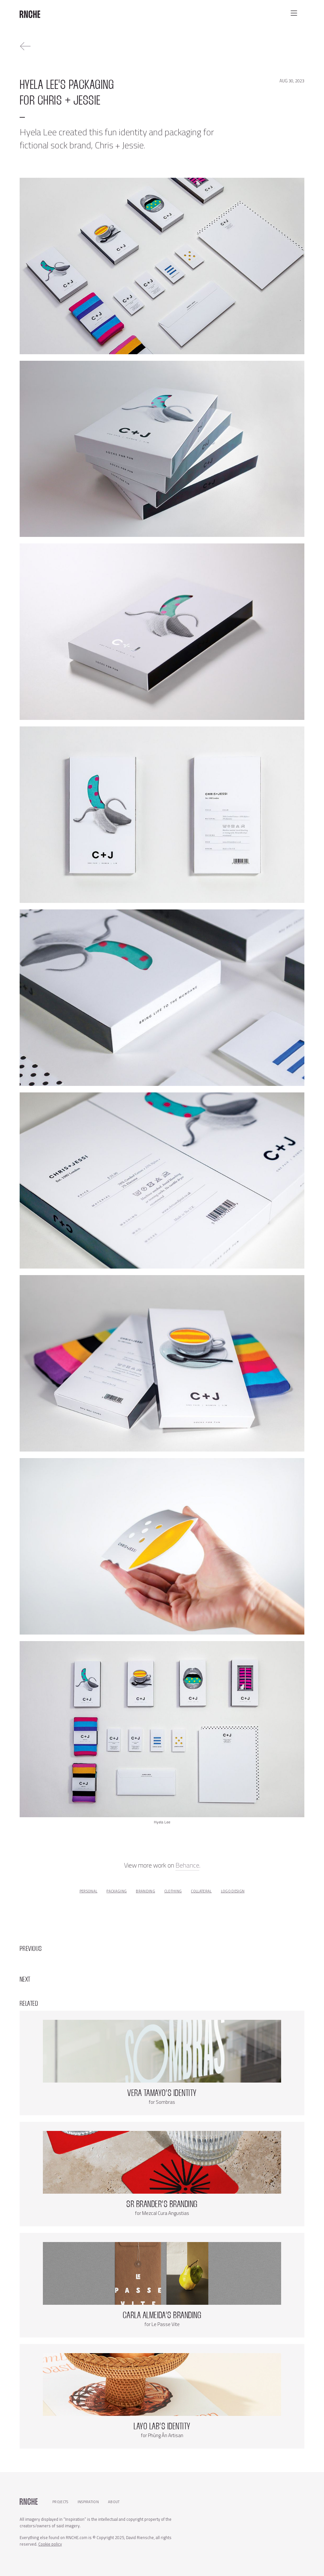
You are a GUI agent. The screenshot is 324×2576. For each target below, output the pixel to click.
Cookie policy (50, 2544)
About (114, 2501)
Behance (187, 1865)
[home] (30, 12)
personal (89, 1891)
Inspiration (88, 2501)
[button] (293, 13)
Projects (60, 2501)
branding (145, 1891)
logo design (233, 1891)
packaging (116, 1891)
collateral (201, 1891)
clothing (173, 1891)
